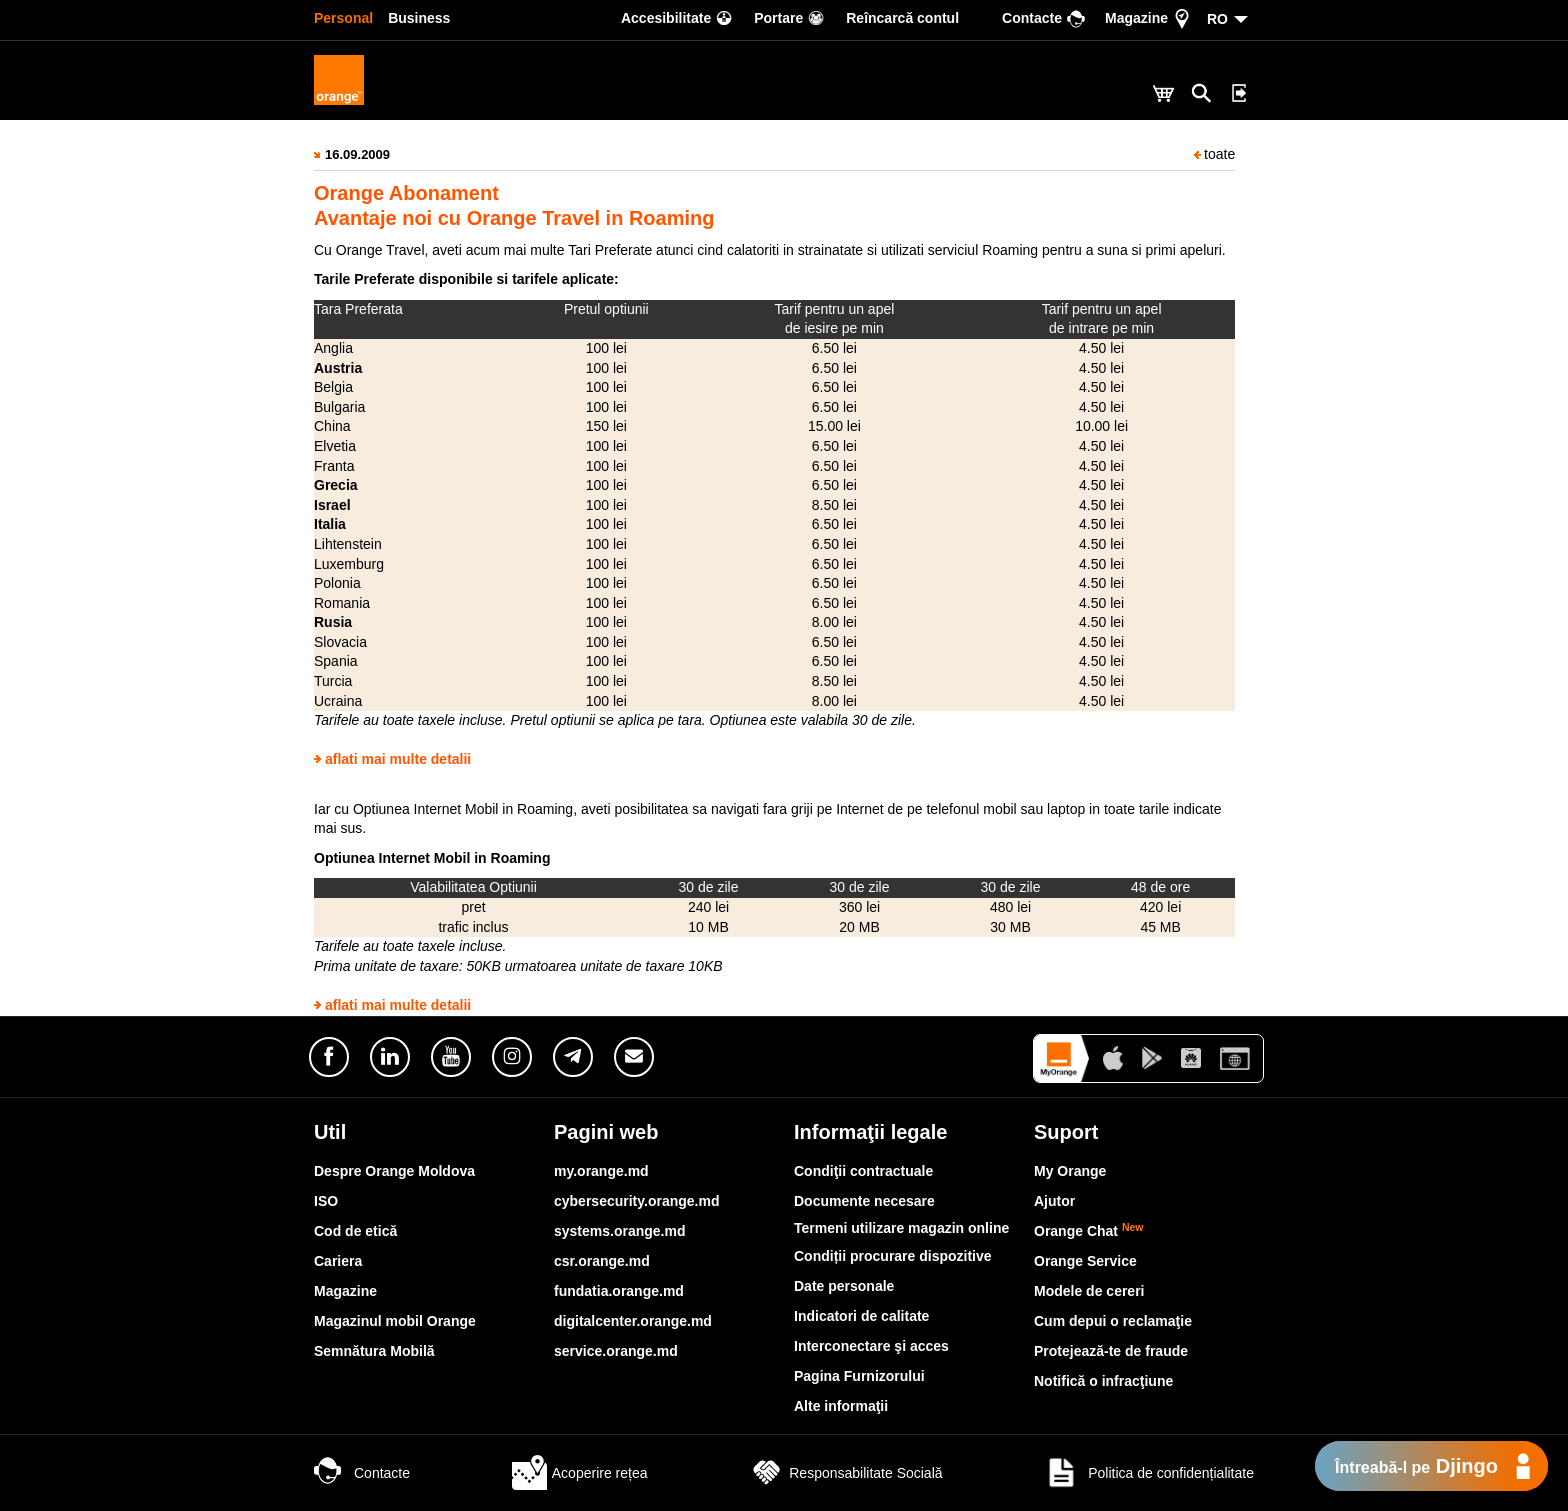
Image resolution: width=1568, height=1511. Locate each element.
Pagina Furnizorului (859, 1376)
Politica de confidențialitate (1149, 1473)
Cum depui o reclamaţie (1113, 1321)
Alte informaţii (841, 1406)
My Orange (1070, 1171)
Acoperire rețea (580, 1473)
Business (419, 18)
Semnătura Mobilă (374, 1351)
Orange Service (1085, 1261)
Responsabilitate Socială (845, 1473)
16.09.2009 (357, 154)
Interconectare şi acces (871, 1346)
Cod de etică (355, 1231)
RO (1217, 19)
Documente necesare (864, 1201)
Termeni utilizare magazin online (901, 1228)
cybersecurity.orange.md (636, 1201)
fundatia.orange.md (619, 1291)
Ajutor (1054, 1201)
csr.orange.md (602, 1261)
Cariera (338, 1261)
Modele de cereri (1089, 1291)
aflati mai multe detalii (398, 759)
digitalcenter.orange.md (633, 1321)
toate (1214, 154)
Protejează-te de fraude (1111, 1351)
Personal (343, 18)
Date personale (844, 1286)
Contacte (362, 1473)
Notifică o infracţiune (1103, 1381)
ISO (326, 1201)
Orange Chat (1089, 1231)
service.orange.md (616, 1351)
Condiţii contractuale (863, 1171)
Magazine (345, 1291)
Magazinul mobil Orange (395, 1321)
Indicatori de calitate (861, 1316)
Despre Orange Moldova (394, 1171)
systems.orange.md (620, 1231)
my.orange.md (601, 1171)
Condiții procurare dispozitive (893, 1256)
